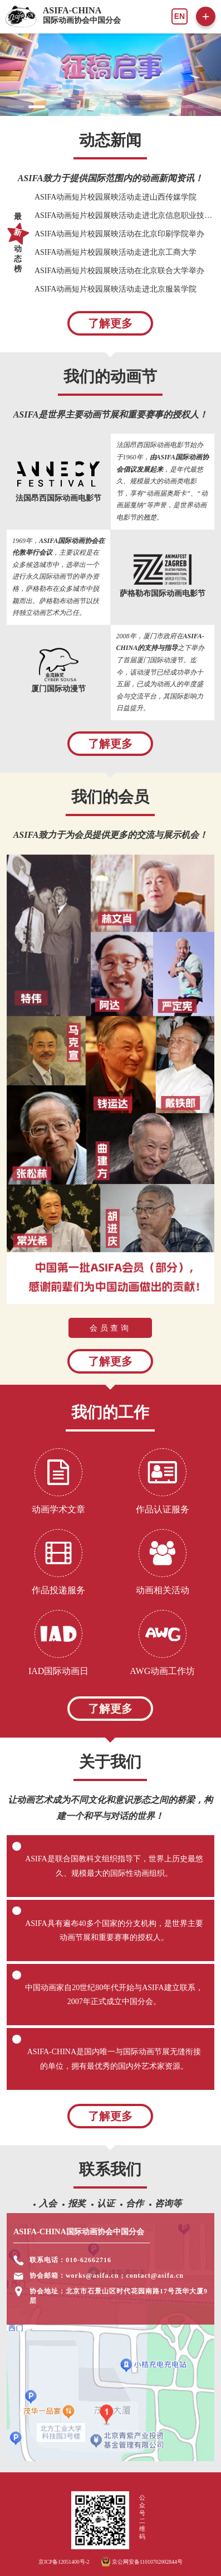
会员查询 (110, 1327)
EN (179, 16)
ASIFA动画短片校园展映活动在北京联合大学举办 (119, 270)
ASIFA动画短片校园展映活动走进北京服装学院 (116, 289)
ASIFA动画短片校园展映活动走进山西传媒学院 (116, 197)
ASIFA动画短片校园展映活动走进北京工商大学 (116, 252)
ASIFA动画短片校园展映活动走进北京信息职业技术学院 (124, 215)
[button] (15, 106)
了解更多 (110, 323)
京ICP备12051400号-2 (63, 2562)
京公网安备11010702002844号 (142, 2562)
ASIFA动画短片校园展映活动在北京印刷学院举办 (119, 234)
